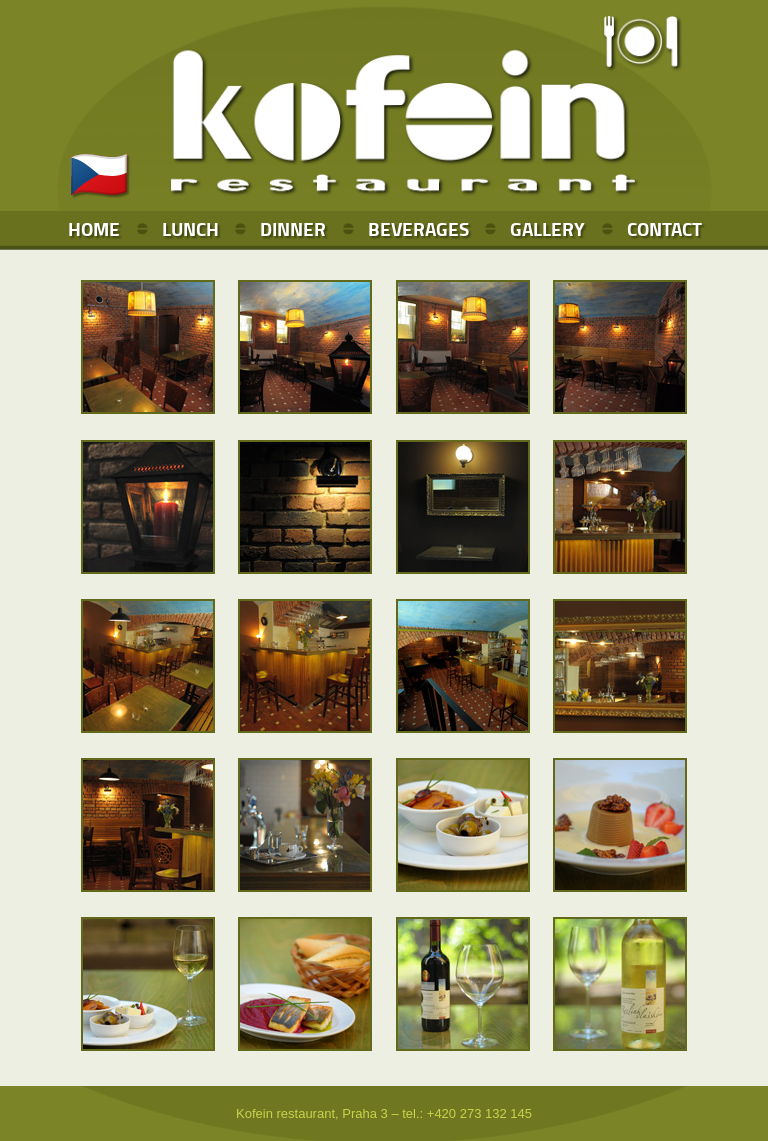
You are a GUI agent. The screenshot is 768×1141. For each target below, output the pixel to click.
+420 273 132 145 (479, 1113)
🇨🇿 (99, 174)
